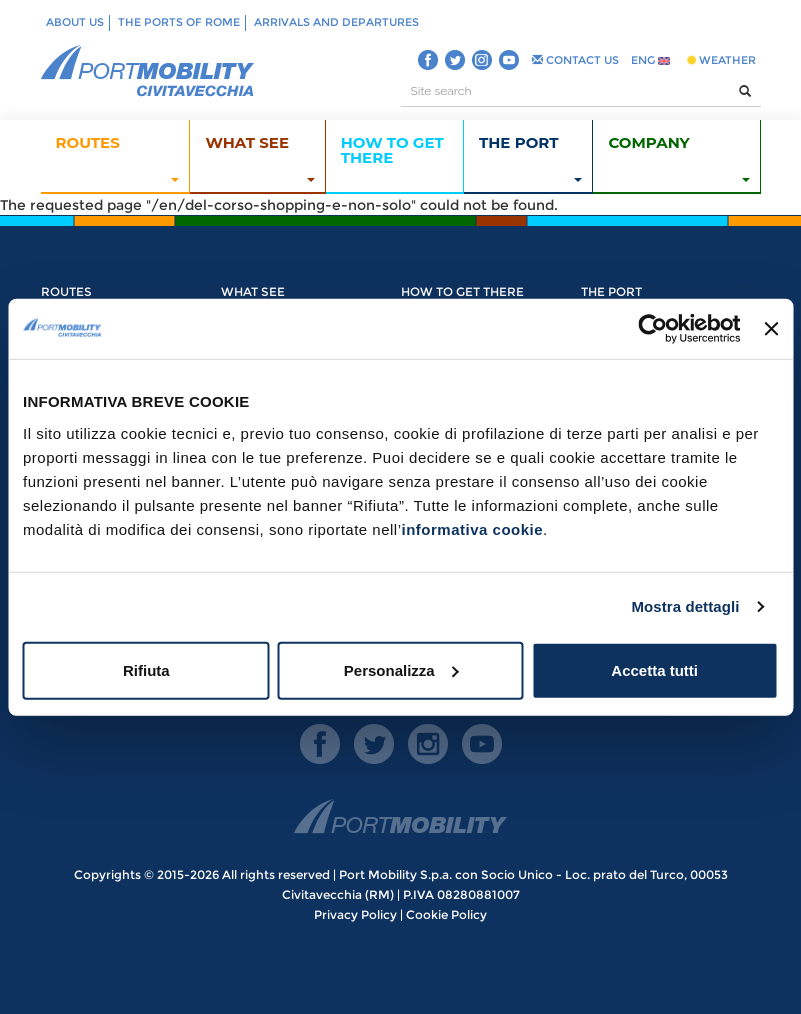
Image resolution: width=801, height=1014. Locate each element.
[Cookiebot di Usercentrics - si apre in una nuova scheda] (653, 329)
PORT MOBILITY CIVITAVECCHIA (148, 72)
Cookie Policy (446, 914)
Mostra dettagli (685, 606)
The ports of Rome (179, 22)
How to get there (462, 291)
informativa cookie (473, 528)
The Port (611, 291)
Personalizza (401, 669)
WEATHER (721, 60)
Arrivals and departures (336, 22)
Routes (66, 291)
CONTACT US (575, 60)
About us (75, 22)
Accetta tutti (654, 669)
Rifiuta (146, 669)
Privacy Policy (355, 914)
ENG (650, 60)
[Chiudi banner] (771, 329)
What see (253, 291)
